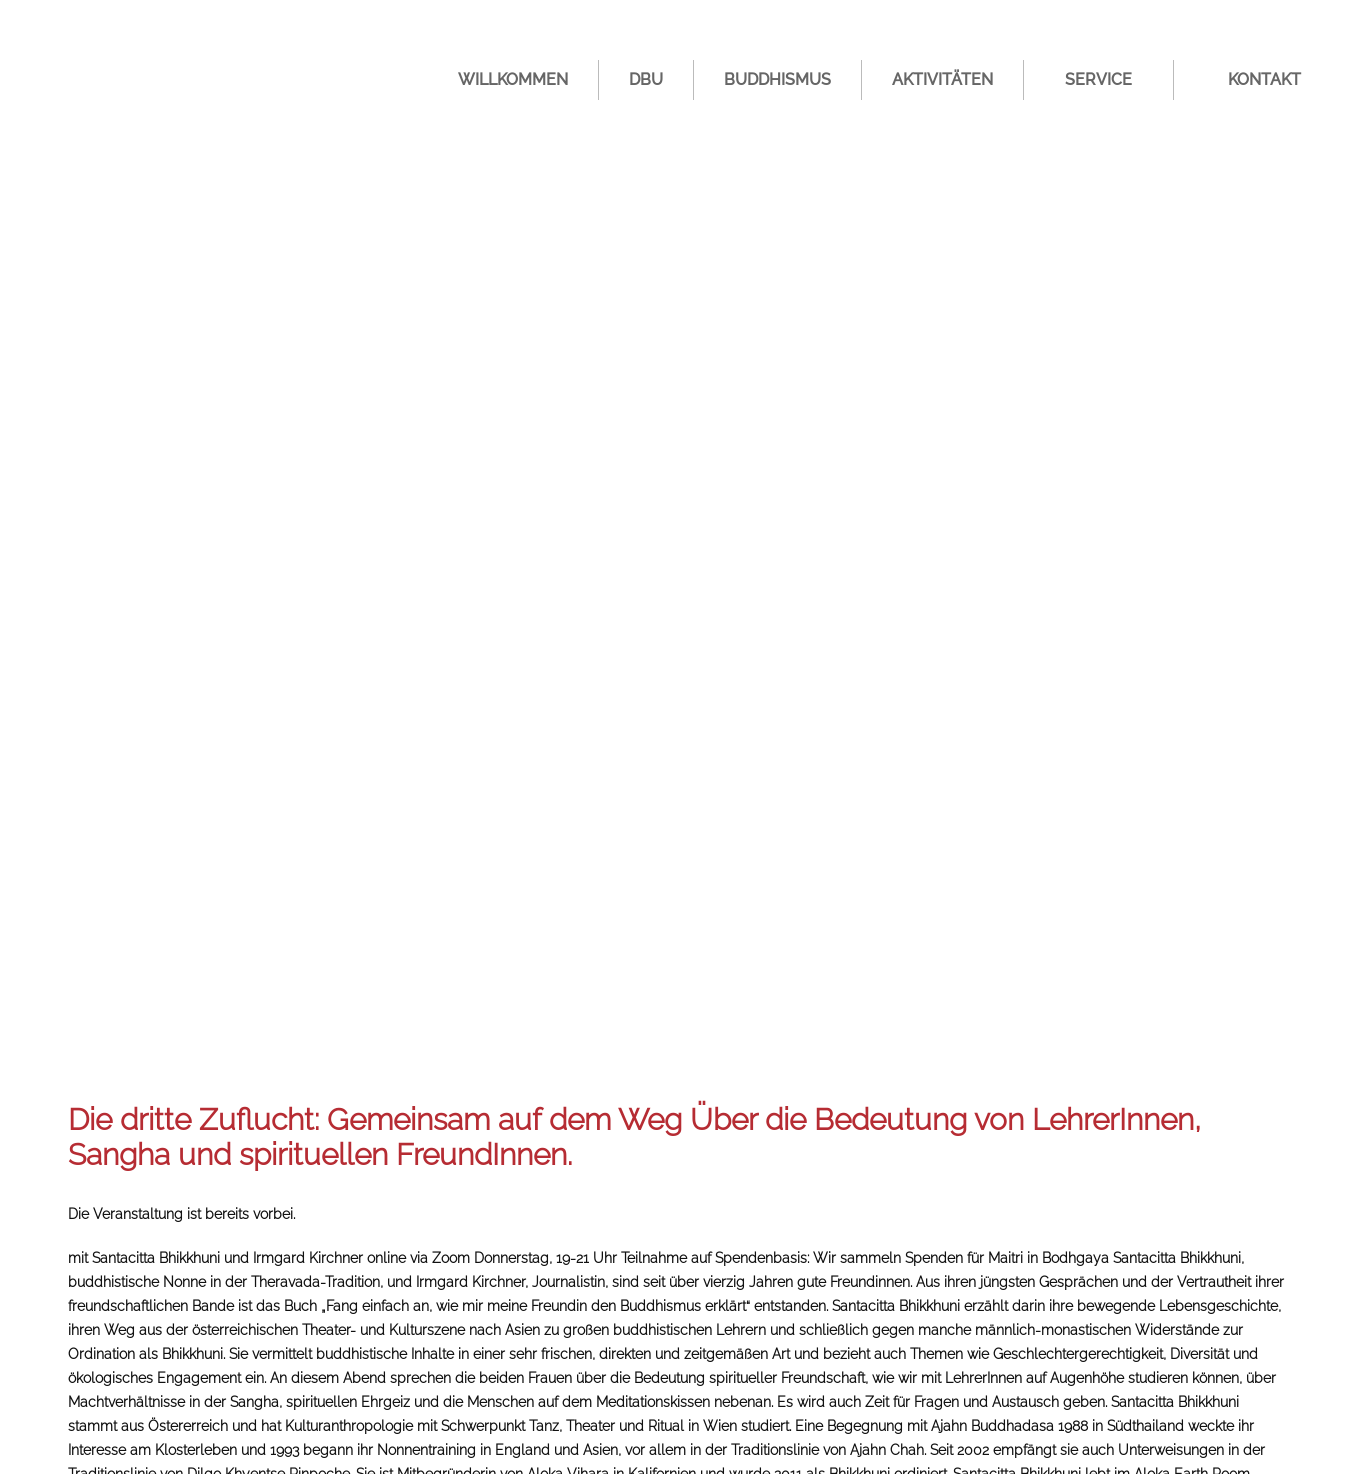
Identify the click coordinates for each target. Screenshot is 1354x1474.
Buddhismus (777, 79)
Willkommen (513, 79)
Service (1098, 79)
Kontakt (1264, 79)
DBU (646, 79)
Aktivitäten (942, 79)
